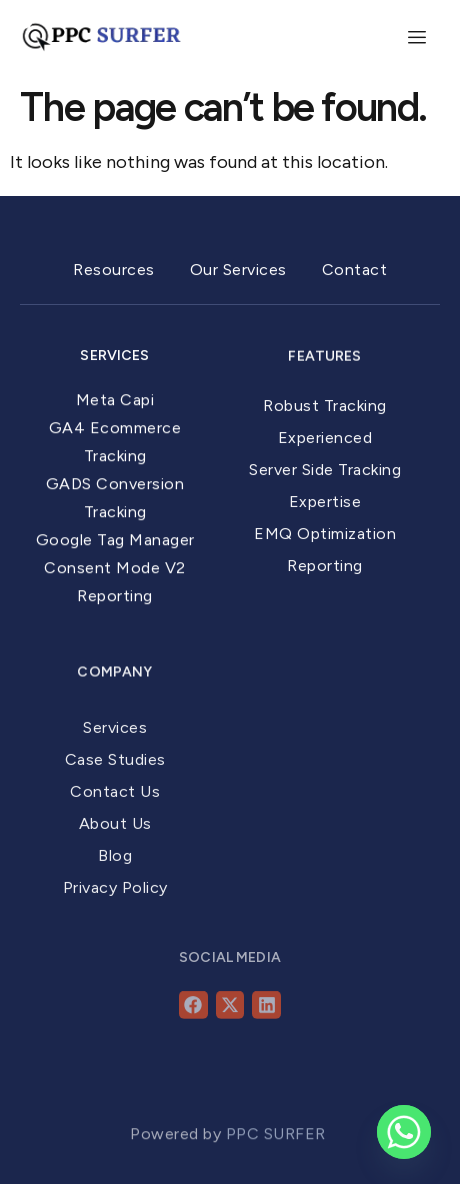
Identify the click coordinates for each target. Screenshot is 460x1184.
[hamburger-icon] (417, 38)
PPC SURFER (278, 1145)
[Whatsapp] (404, 1132)
